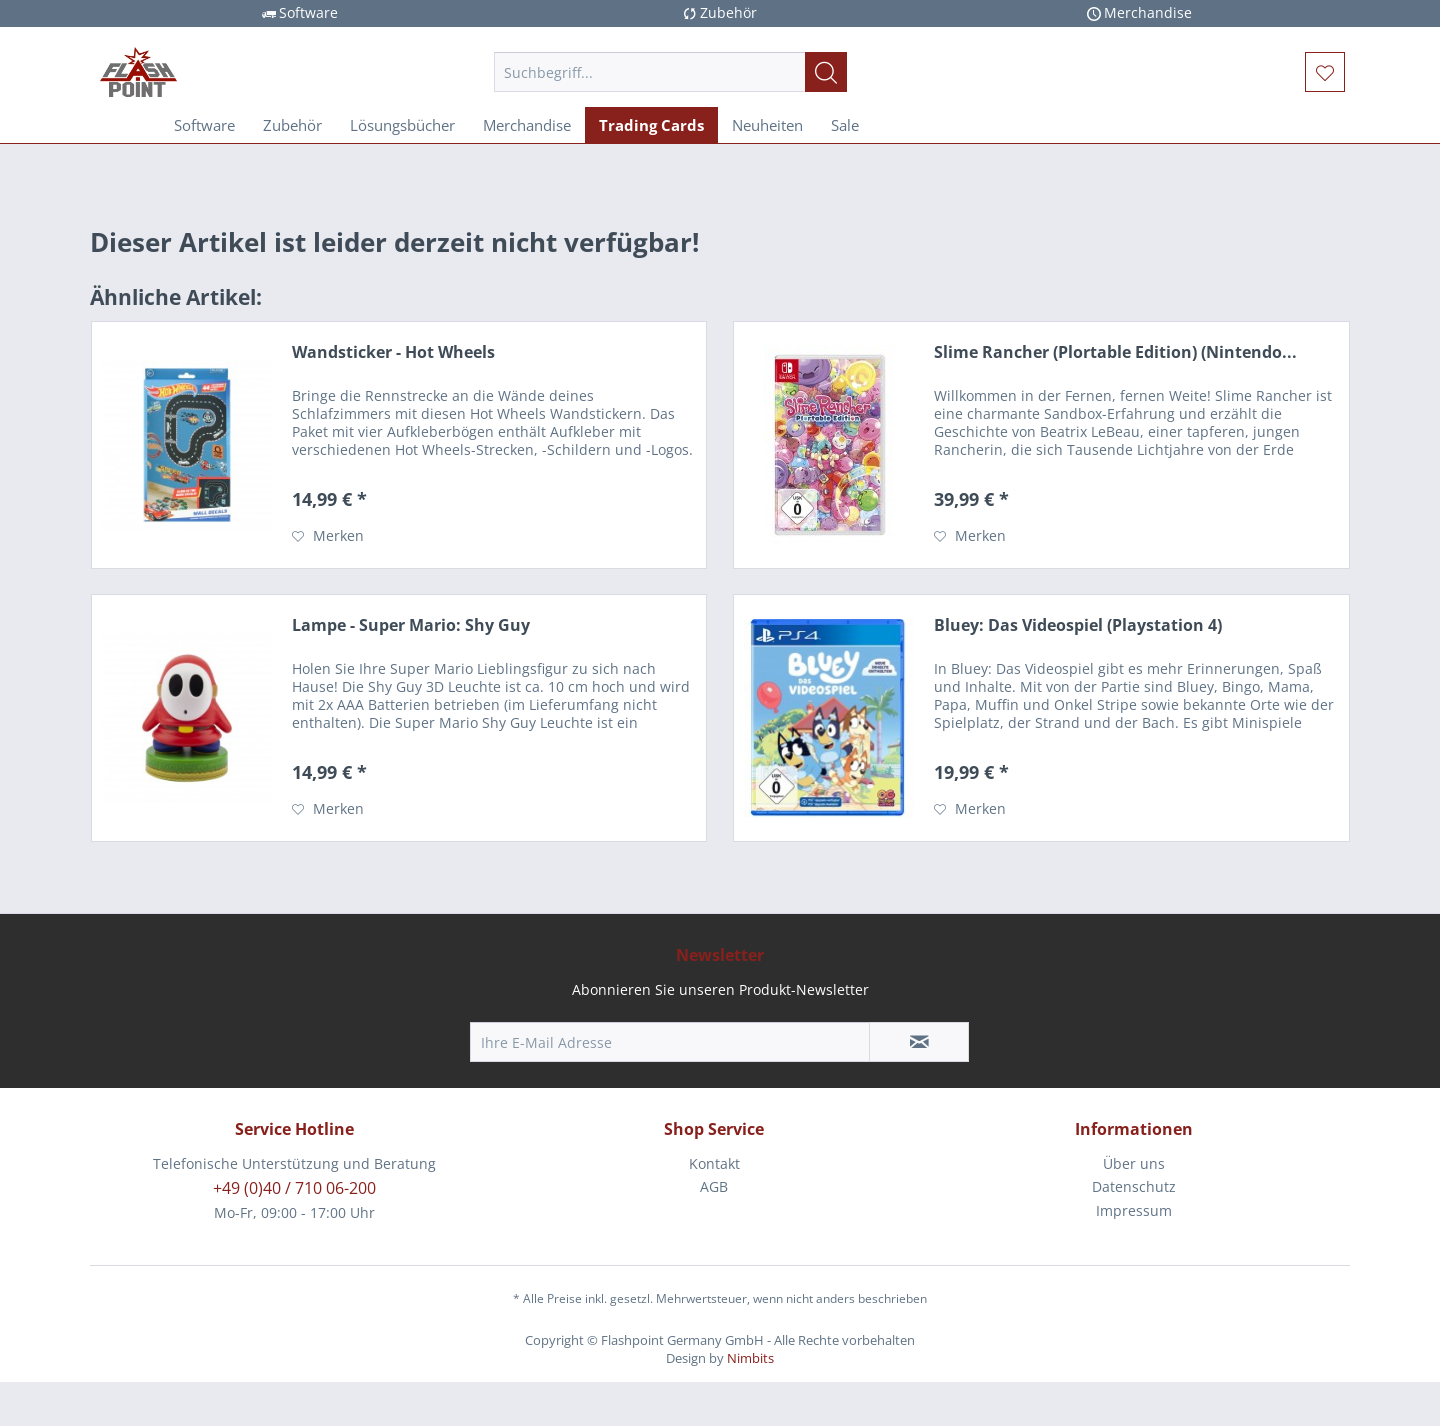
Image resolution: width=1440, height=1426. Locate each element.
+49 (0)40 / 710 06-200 (294, 1188)
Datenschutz (1134, 1186)
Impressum (1134, 1210)
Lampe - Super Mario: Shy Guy (411, 625)
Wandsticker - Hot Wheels (393, 352)
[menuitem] (670, 72)
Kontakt (714, 1163)
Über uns (1134, 1163)
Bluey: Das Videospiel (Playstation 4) (1078, 625)
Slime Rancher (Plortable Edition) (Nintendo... (1115, 352)
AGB (714, 1186)
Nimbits (750, 1358)
